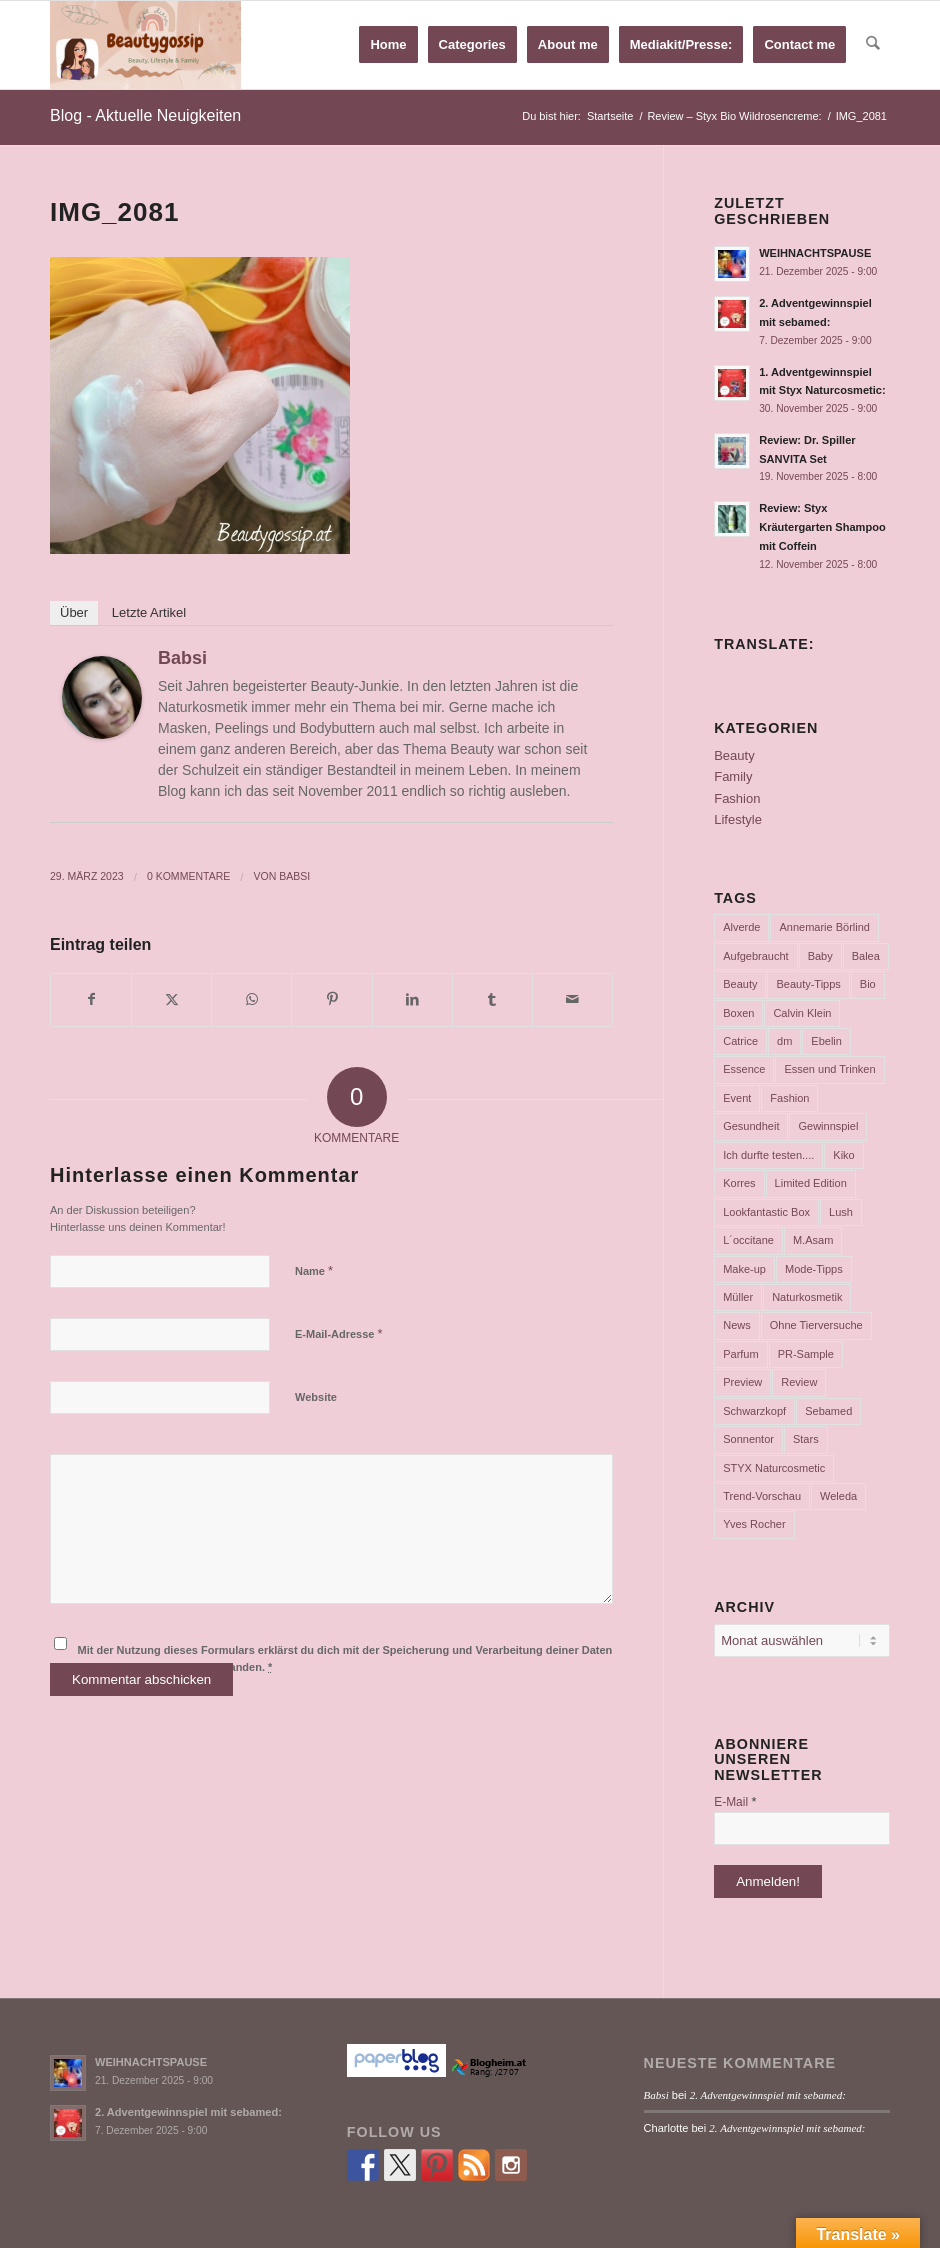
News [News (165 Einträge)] (737, 1325)
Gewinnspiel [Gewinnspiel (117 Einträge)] (828, 1126)
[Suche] (873, 45)
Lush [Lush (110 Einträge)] (841, 1212)
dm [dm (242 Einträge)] (784, 1041)
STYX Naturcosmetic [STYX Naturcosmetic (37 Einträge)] (774, 1468)
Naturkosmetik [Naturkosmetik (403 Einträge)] (807, 1297)
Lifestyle (738, 819)
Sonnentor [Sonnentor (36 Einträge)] (748, 1439)
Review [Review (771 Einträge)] (799, 1382)
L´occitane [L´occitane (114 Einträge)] (748, 1240)
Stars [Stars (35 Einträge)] (806, 1439)
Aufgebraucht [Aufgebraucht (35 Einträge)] (755, 956)
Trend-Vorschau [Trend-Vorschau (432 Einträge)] (762, 1496)
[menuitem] (389, 45)
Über (74, 612)
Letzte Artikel (149, 612)
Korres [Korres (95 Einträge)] (739, 1183)
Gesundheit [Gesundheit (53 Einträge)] (751, 1126)
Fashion (737, 798)
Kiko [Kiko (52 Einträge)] (843, 1155)
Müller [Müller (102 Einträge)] (738, 1297)
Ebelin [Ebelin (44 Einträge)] (826, 1041)
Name (314, 1270)
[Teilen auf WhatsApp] (251, 999)
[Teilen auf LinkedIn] (412, 999)
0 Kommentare (188, 876)
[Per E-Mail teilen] (572, 999)
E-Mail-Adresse (339, 1333)
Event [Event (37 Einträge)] (737, 1098)
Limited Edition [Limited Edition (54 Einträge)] (811, 1183)
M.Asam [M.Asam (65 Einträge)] (813, 1240)
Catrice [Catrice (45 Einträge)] (740, 1041)
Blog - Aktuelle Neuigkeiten (145, 115)
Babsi (182, 658)
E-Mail (735, 1801)
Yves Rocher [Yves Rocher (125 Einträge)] (754, 1524)
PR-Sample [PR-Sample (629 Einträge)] (806, 1354)
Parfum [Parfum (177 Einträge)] (740, 1354)
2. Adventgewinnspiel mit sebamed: (188, 2112)
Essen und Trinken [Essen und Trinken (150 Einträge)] (829, 1069)
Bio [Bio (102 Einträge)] (868, 984)
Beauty (734, 755)
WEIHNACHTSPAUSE (815, 253)
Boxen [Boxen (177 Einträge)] (738, 1013)
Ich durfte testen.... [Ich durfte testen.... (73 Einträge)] (768, 1155)
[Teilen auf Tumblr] (492, 999)
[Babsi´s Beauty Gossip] (145, 45)
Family (733, 776)
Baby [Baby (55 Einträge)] (820, 956)
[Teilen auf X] (171, 999)
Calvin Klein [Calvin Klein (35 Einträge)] (802, 1013)
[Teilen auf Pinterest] (331, 999)
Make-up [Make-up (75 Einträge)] (744, 1269)
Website (316, 1397)
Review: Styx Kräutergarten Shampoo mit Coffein (822, 527)
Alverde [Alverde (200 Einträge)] (741, 927)
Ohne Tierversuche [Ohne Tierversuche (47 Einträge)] (816, 1325)
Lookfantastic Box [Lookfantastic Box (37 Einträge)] (766, 1212)
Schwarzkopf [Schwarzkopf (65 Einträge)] (754, 1411)
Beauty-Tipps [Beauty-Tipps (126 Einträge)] (808, 984)
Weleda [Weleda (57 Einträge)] (838, 1496)
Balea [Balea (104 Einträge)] (866, 956)
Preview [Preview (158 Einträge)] (742, 1382)
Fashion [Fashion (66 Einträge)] (789, 1098)
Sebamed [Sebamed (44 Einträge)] (828, 1411)
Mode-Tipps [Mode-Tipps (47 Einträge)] (814, 1269)
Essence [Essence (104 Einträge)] (744, 1069)
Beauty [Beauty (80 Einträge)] (740, 984)
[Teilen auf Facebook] (91, 999)
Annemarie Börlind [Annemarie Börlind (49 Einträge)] (824, 927)
